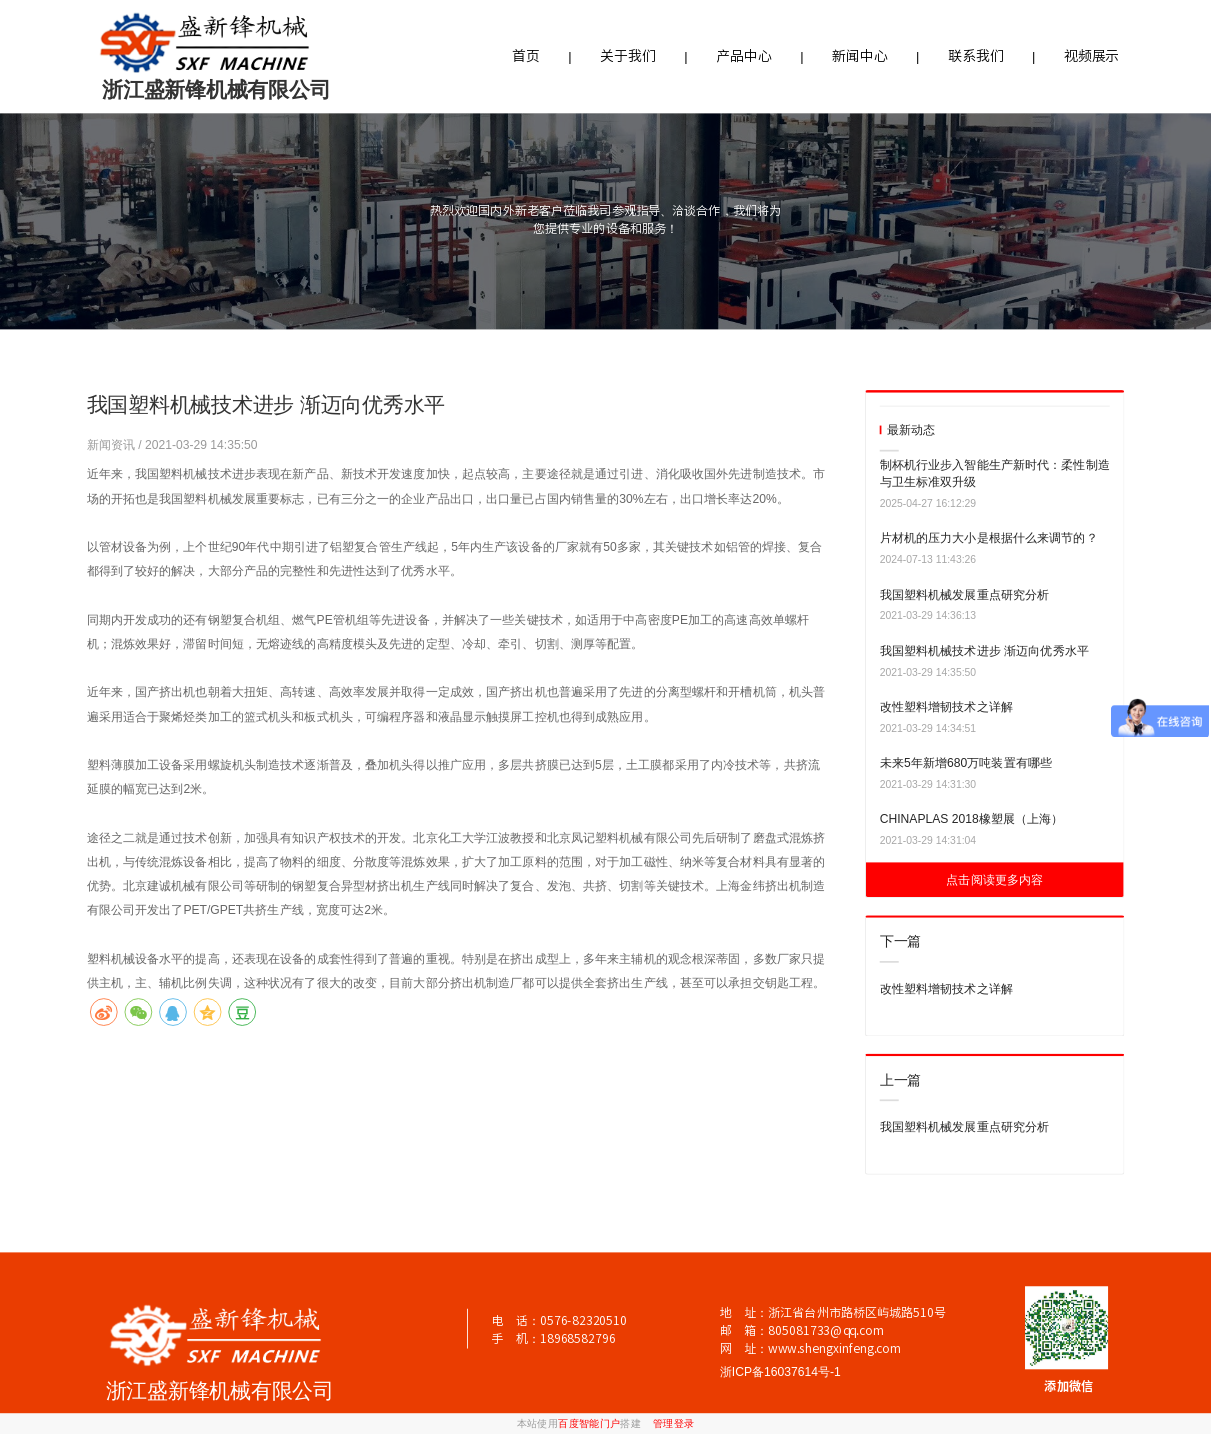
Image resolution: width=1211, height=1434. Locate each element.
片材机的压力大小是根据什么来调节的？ (989, 538)
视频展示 (1091, 56)
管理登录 (674, 1424)
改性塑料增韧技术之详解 (946, 707)
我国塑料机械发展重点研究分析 (965, 594)
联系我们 (975, 56)
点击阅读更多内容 (994, 880)
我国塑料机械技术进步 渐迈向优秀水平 (984, 651)
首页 (526, 56)
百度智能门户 (589, 1424)
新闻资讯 (113, 444)
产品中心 (743, 56)
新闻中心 (859, 56)
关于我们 (627, 56)
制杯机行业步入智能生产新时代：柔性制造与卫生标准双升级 (995, 473)
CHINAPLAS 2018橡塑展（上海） (972, 819)
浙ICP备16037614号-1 (780, 1372)
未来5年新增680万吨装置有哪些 (966, 763)
